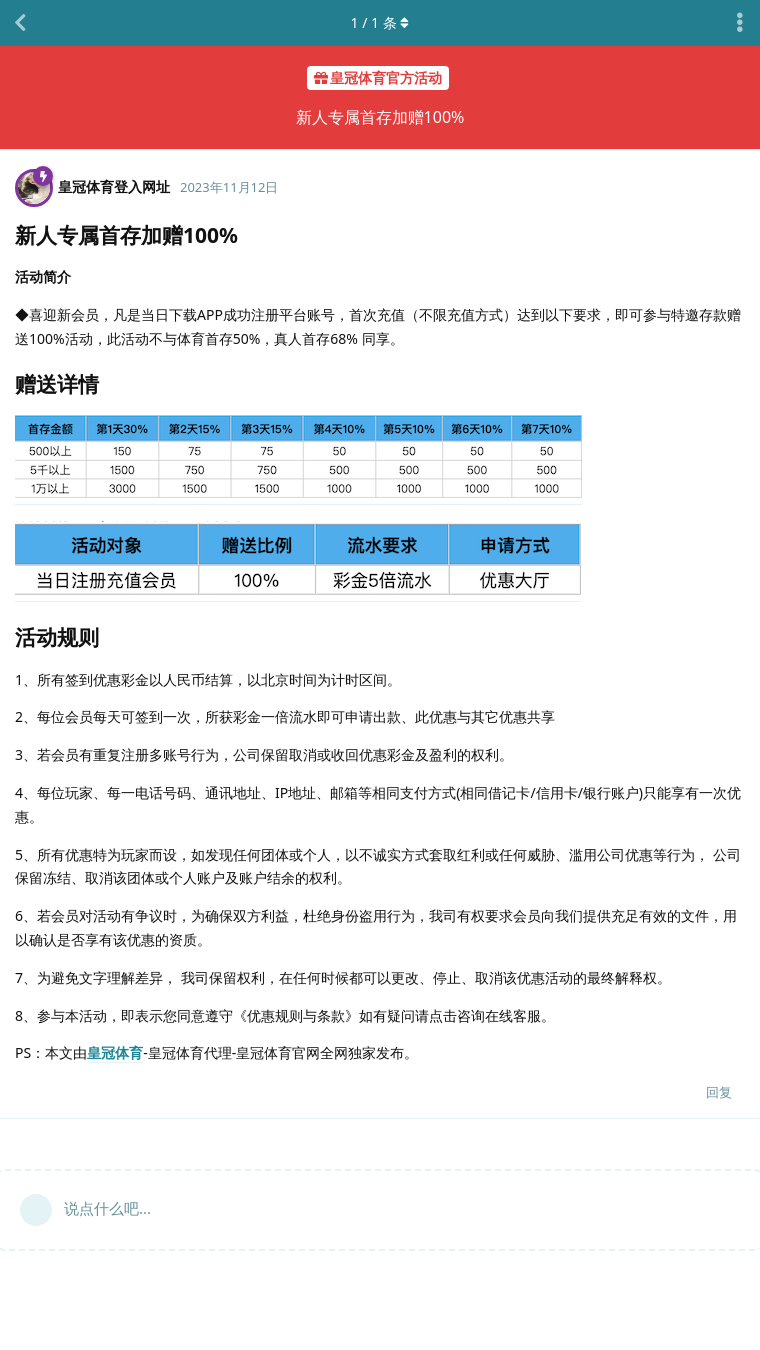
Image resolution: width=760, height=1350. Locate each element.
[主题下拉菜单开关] (740, 23)
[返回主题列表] (20, 23)
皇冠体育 (115, 1052)
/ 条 (380, 22)
